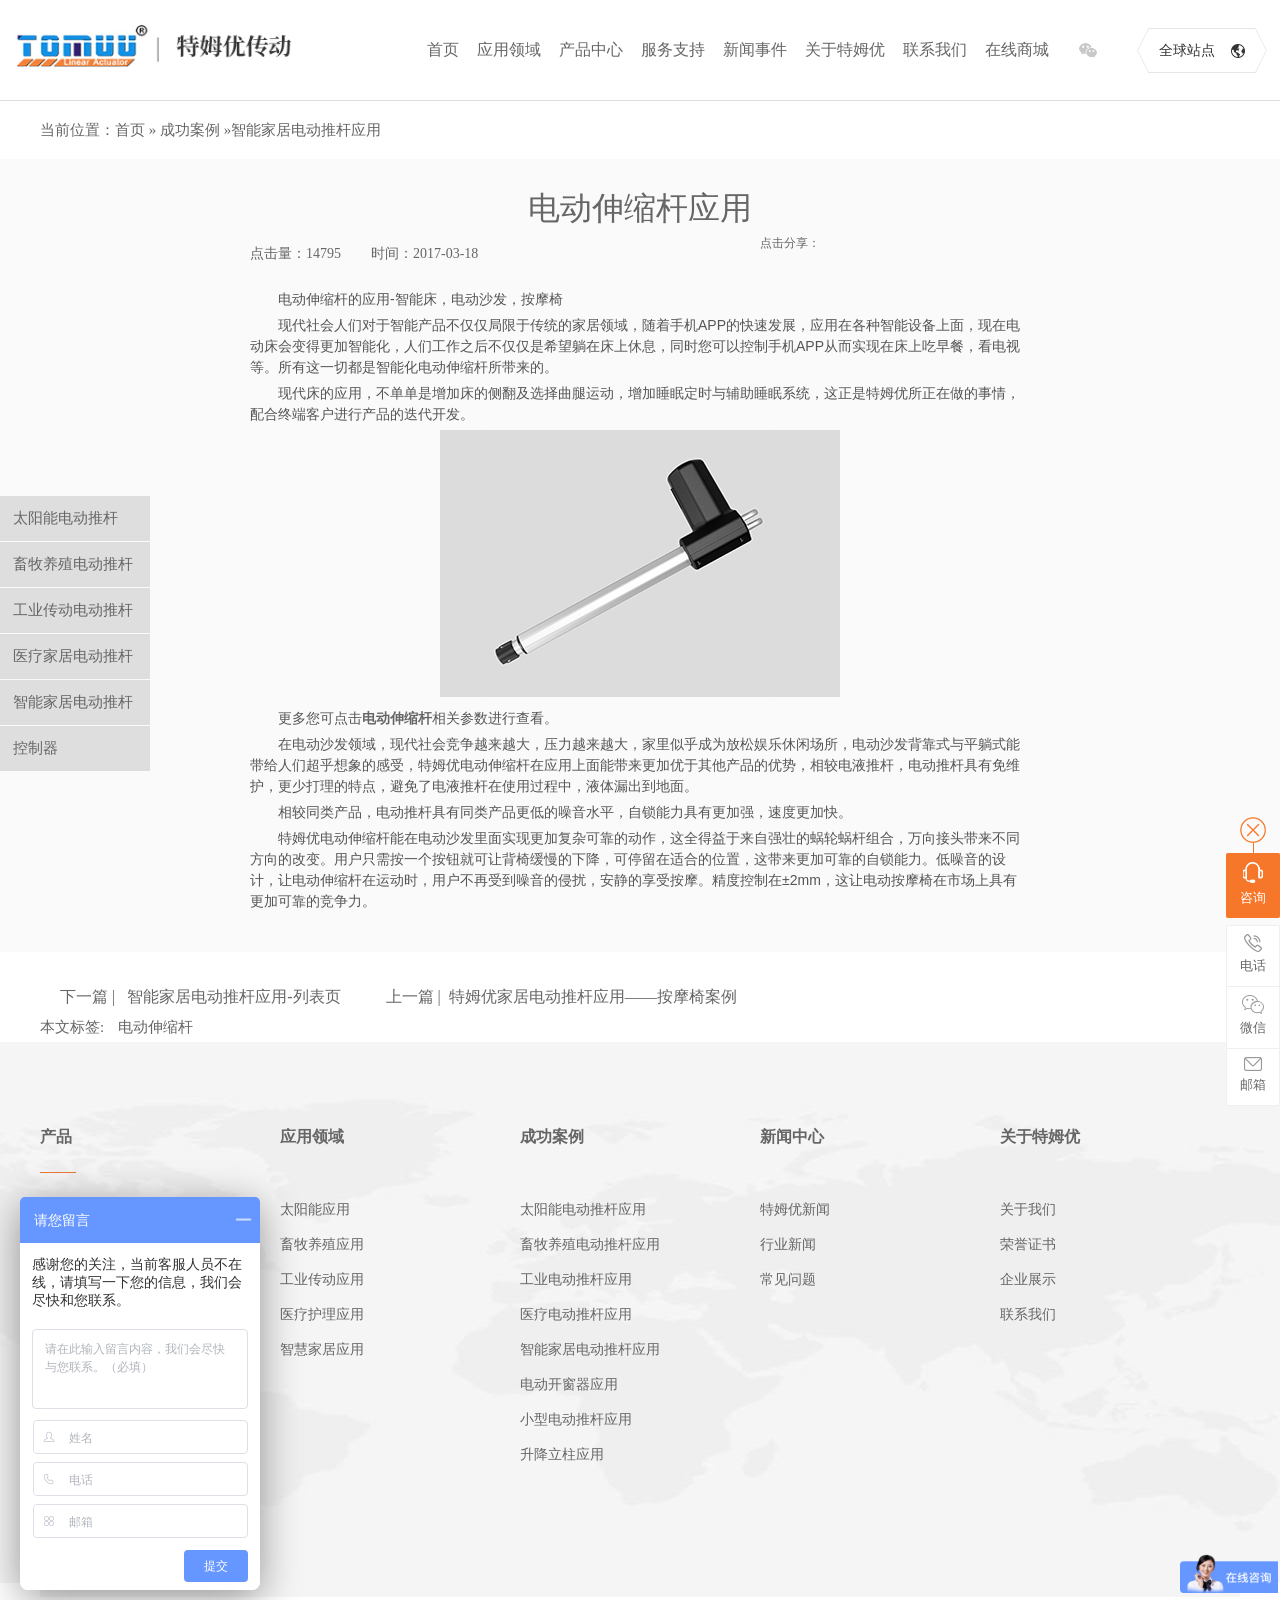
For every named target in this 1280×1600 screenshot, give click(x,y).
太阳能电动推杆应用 (583, 1209)
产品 (56, 1136)
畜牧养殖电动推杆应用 (590, 1244)
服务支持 (673, 49)
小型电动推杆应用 (576, 1419)
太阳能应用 (315, 1209)
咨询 (1253, 883)
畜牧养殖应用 (322, 1244)
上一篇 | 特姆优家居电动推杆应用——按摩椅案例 (561, 996)
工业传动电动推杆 (73, 610)
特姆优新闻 (795, 1209)
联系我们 (935, 49)
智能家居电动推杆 (73, 702)
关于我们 (1028, 1209)
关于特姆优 (845, 49)
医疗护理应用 (322, 1314)
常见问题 (788, 1279)
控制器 (35, 748)
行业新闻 (788, 1244)
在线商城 (1017, 49)
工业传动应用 (322, 1279)
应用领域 (509, 49)
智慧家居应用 (322, 1349)
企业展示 (1028, 1279)
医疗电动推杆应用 (576, 1314)
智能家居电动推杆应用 (306, 130)
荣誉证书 (1028, 1244)
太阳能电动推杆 (65, 518)
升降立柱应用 (562, 1454)
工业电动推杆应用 (576, 1279)
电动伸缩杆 (155, 1027)
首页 (443, 49)
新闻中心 (792, 1136)
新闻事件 (755, 49)
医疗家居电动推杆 (73, 656)
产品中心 (591, 49)
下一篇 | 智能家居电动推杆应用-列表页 (200, 996)
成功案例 (190, 130)
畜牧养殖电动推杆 (73, 564)
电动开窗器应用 (569, 1384)
